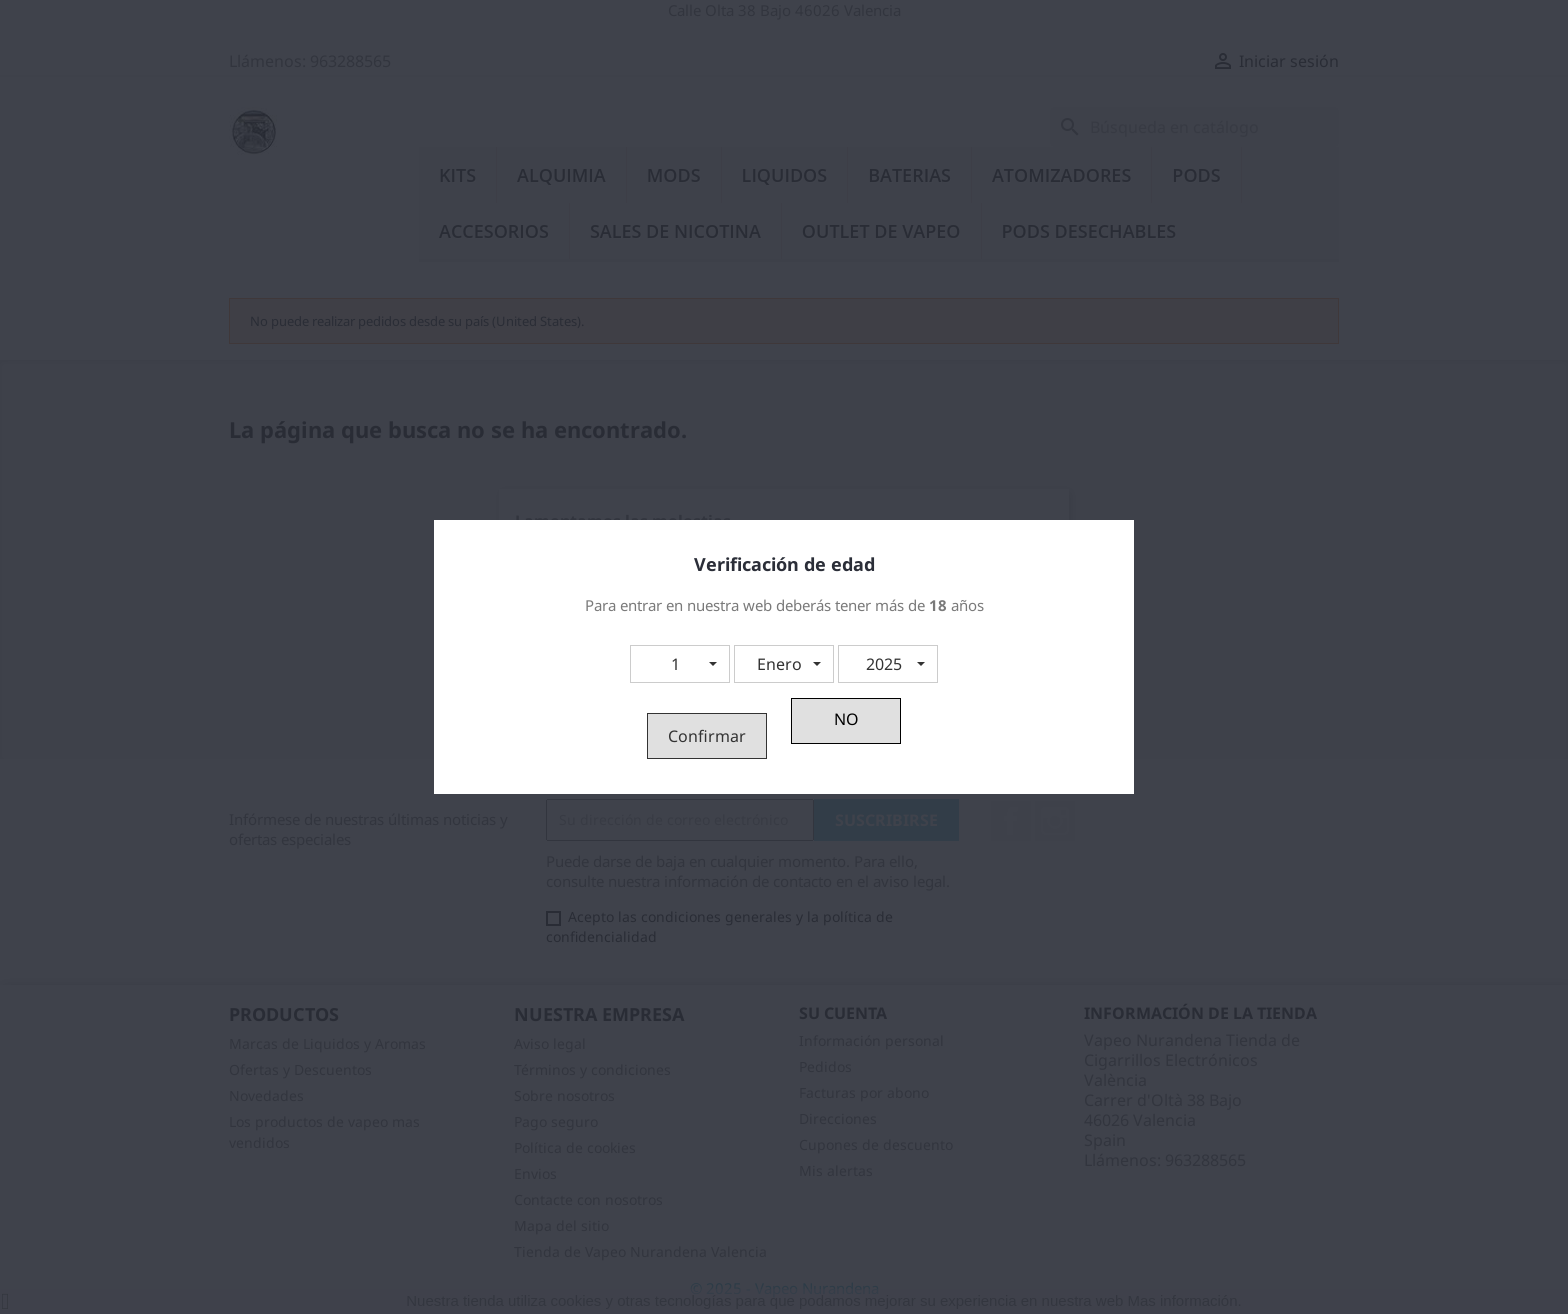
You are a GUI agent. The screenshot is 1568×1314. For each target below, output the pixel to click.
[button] (680, 664)
